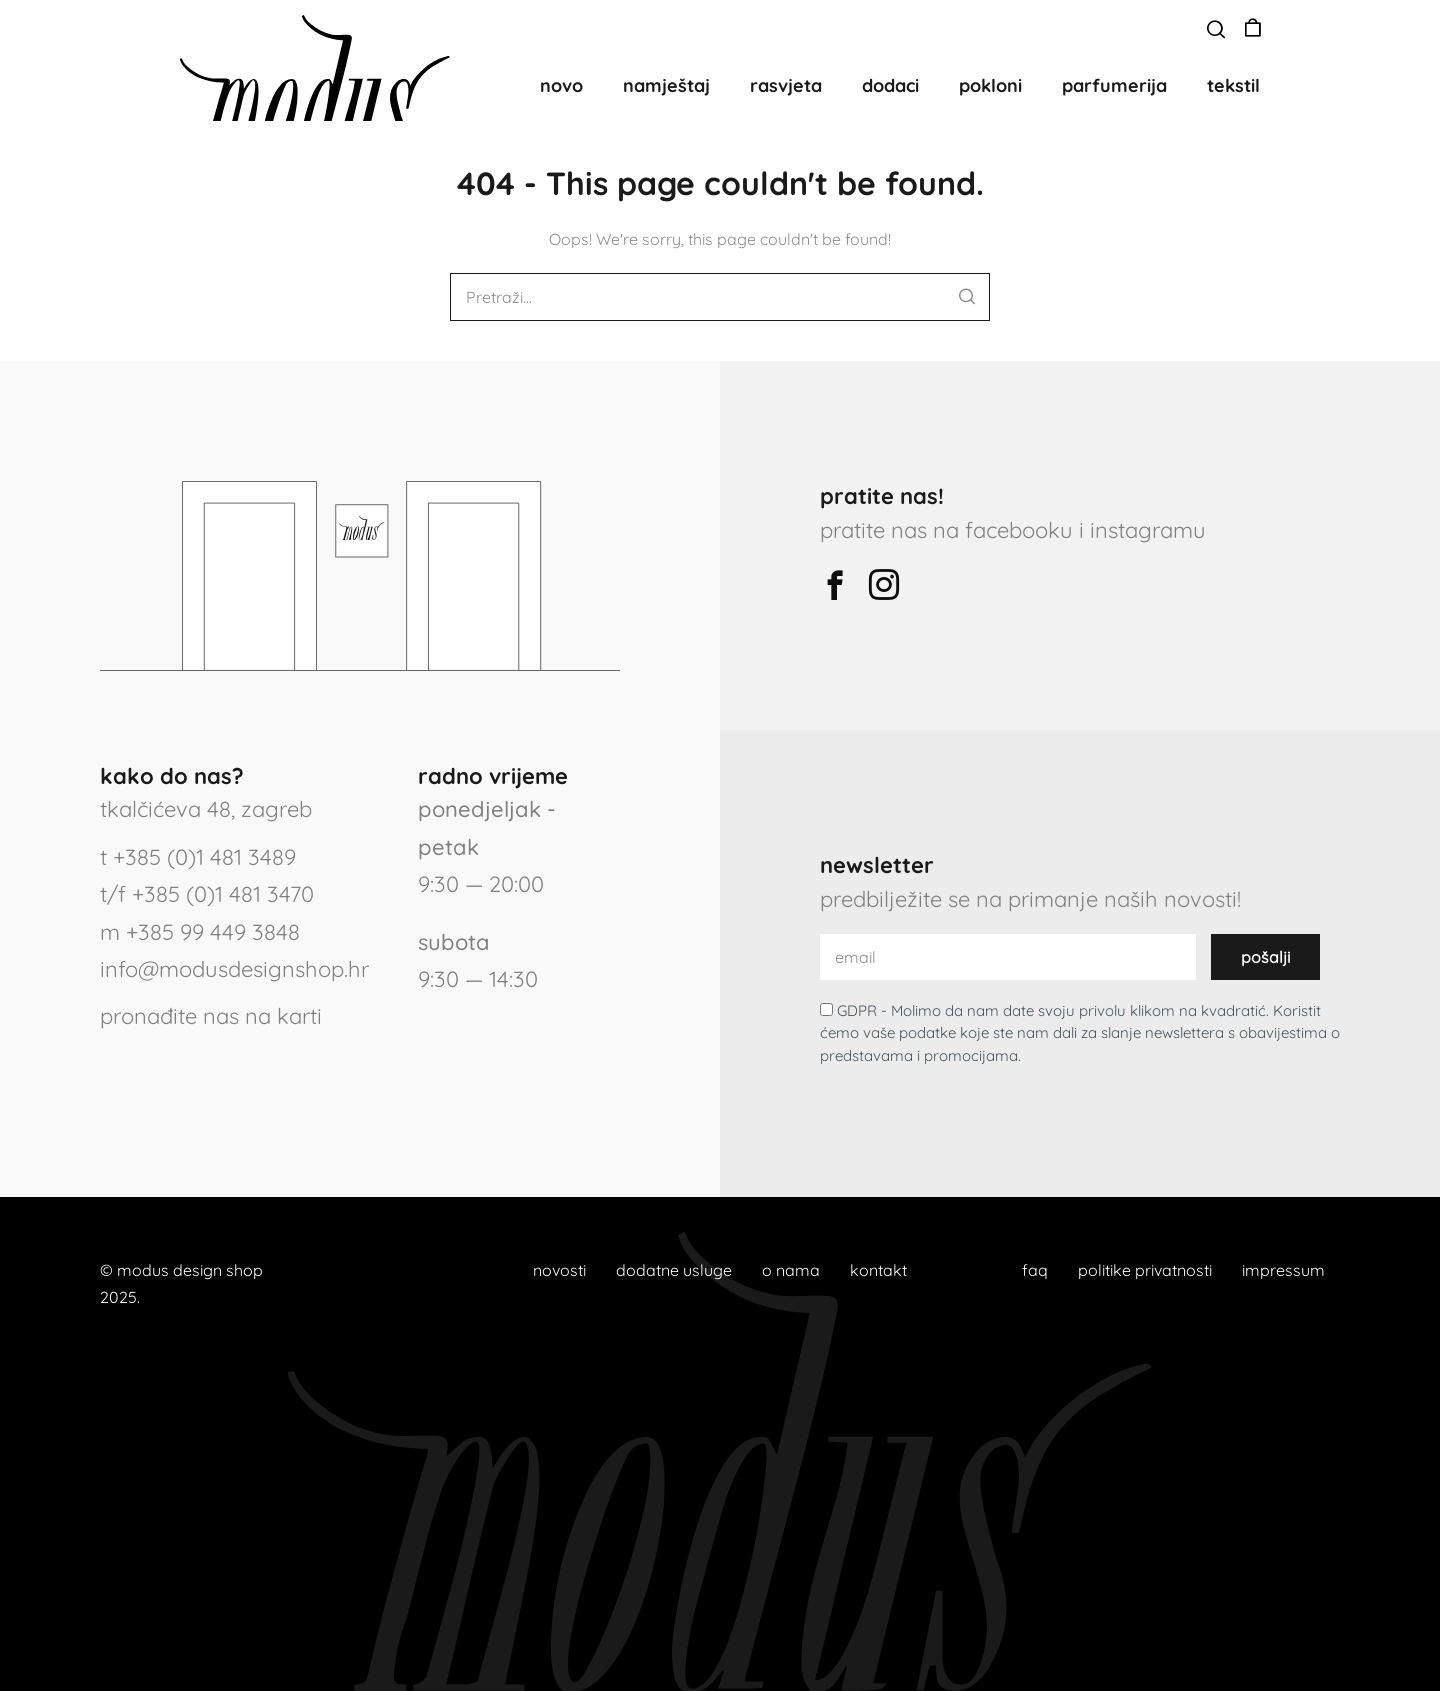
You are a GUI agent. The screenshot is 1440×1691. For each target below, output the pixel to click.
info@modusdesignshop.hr (234, 969)
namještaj (666, 85)
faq (1035, 1270)
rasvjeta (786, 85)
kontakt (878, 1270)
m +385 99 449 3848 (200, 932)
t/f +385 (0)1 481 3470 (207, 894)
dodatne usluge (674, 1270)
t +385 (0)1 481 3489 (198, 857)
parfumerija (1114, 85)
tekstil (1233, 85)
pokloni (990, 85)
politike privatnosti (1145, 1270)
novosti (559, 1270)
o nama (791, 1270)
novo (561, 85)
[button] (1216, 30)
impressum (1283, 1270)
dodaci (890, 85)
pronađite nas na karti (211, 1016)
